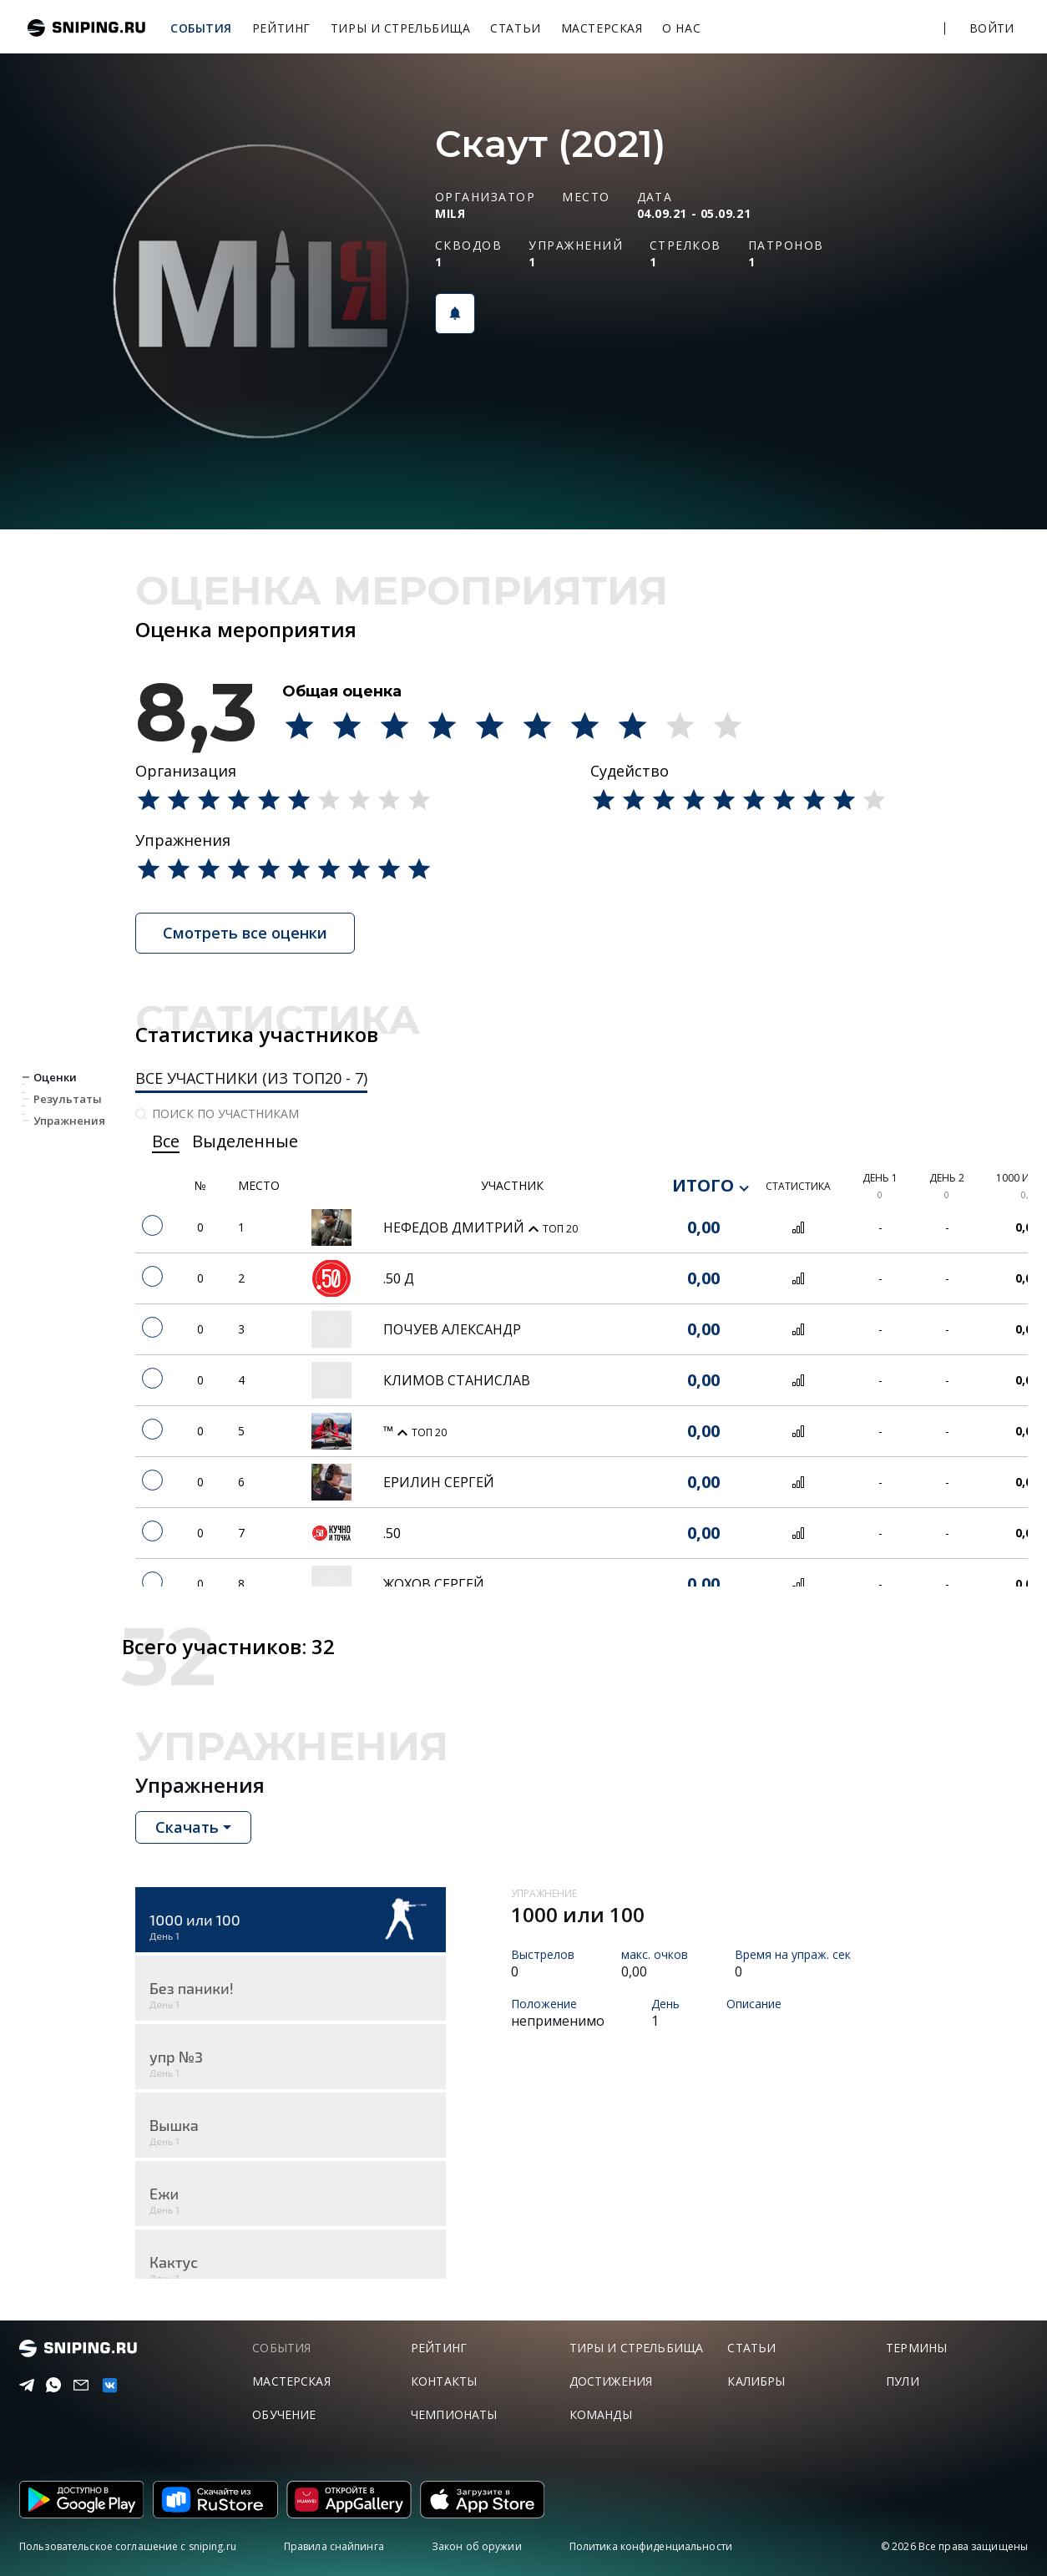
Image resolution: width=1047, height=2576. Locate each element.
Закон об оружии (477, 2546)
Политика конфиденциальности (650, 2546)
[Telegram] (23, 2385)
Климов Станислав (456, 1380)
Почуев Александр (452, 1329)
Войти (991, 28)
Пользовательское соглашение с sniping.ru (127, 2546)
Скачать (187, 1827)
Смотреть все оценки (245, 933)
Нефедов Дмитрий (455, 1227)
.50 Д (398, 1278)
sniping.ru (86, 28)
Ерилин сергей (438, 1482)
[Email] (77, 2385)
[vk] (105, 2385)
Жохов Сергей (433, 1584)
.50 (392, 1533)
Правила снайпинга (334, 2546)
